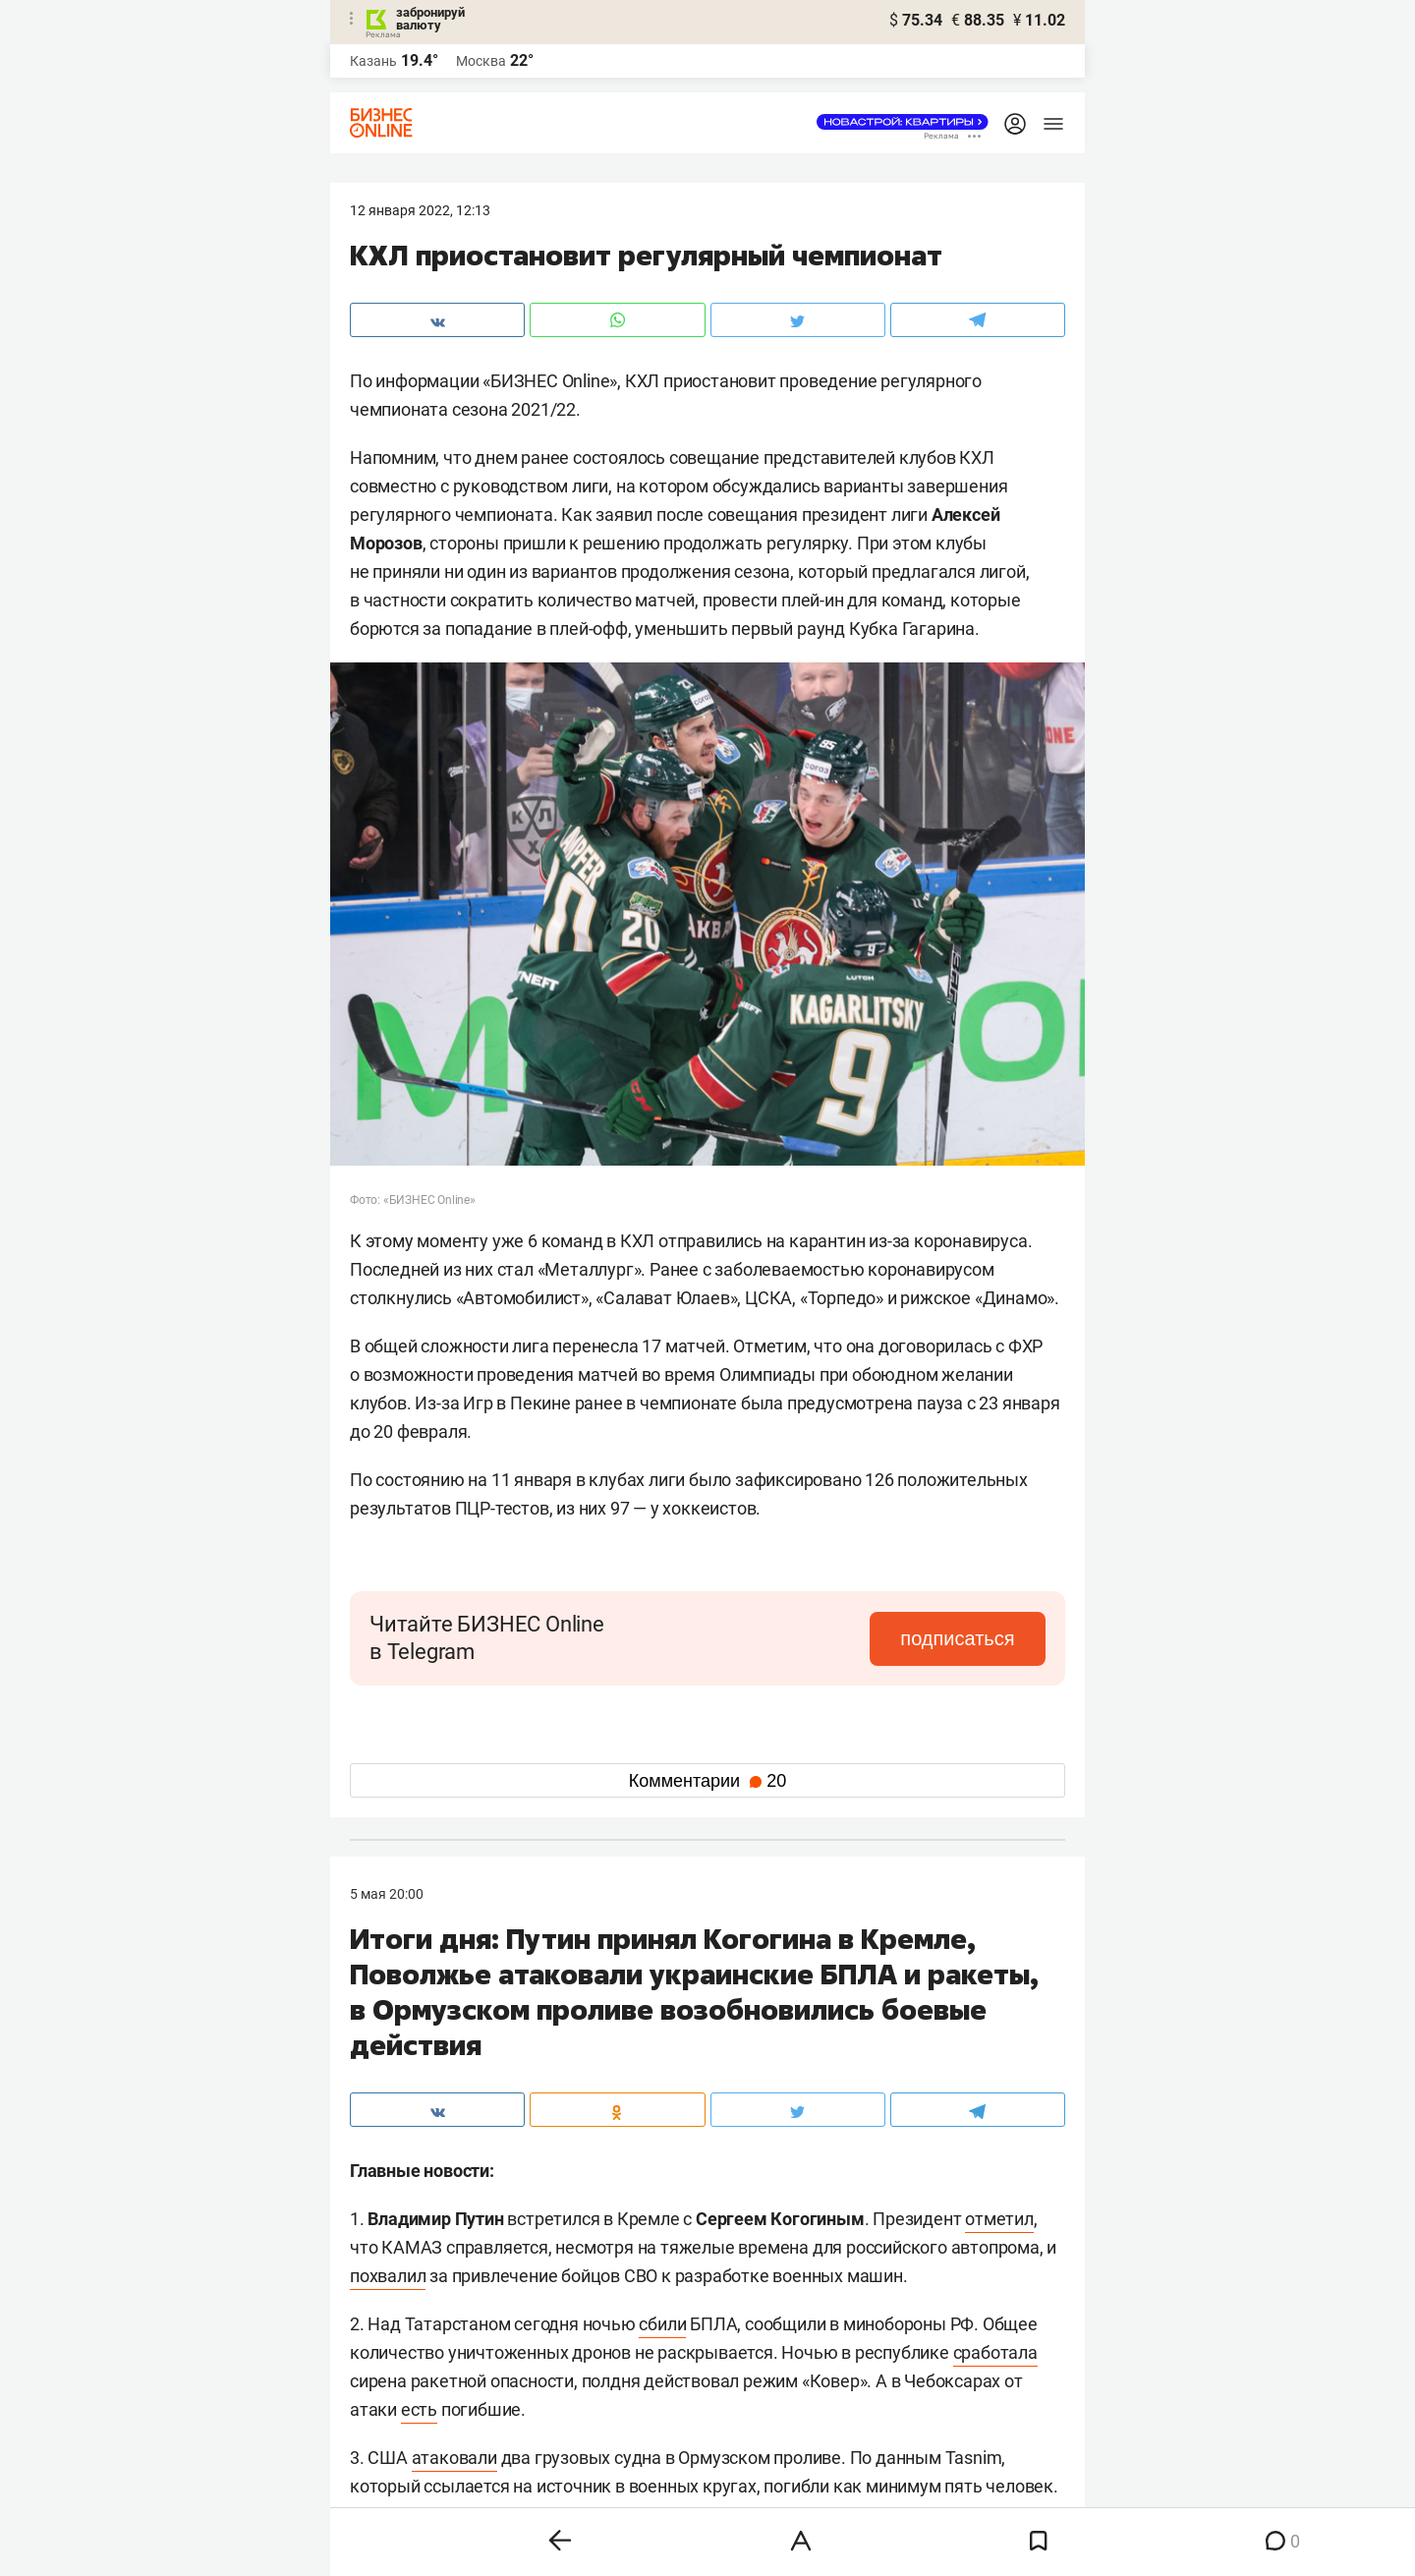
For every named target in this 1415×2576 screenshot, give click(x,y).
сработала (995, 2352)
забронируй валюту (430, 18)
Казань (373, 61)
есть (419, 2409)
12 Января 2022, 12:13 (420, 210)
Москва (481, 61)
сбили (662, 2324)
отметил (999, 2218)
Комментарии (707, 1781)
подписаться (963, 1638)
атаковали (454, 2457)
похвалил (387, 2275)
